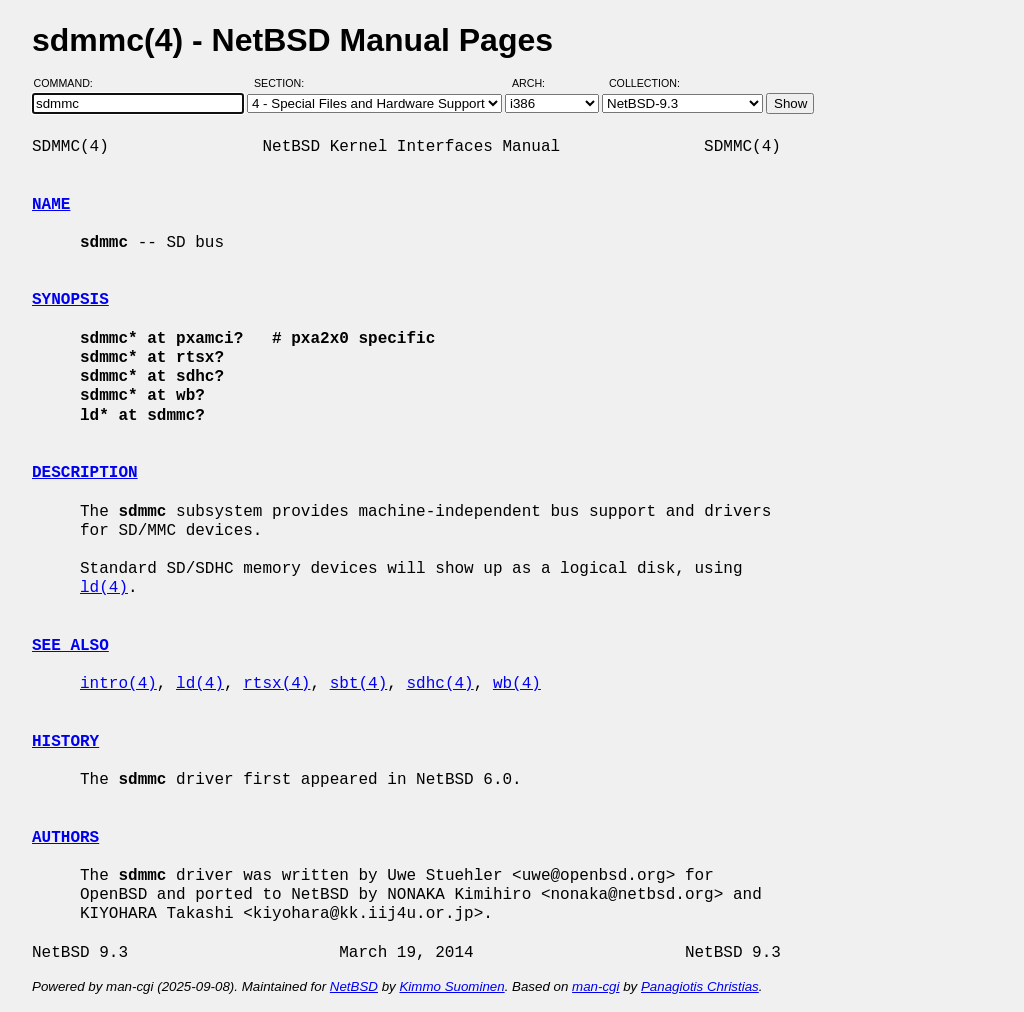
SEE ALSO (70, 646)
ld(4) (104, 588)
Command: (69, 83)
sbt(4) (359, 684)
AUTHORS (65, 838)
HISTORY (65, 742)
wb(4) (517, 684)
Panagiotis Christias (700, 986)
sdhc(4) (439, 684)
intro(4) (118, 684)
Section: (283, 83)
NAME (51, 205)
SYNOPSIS (70, 300)
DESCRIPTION (85, 473)
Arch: (537, 83)
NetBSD (354, 986)
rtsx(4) (276, 684)
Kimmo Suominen (451, 986)
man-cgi (595, 986)
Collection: (644, 83)
